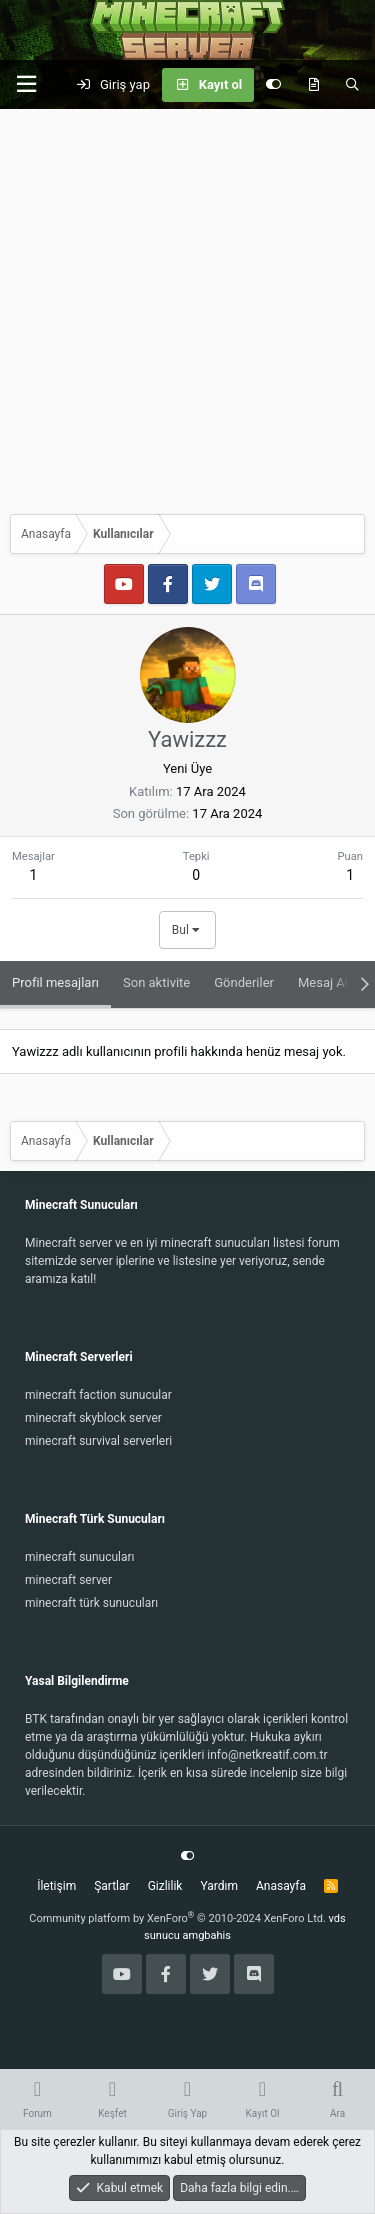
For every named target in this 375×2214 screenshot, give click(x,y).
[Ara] (352, 85)
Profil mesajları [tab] (55, 982)
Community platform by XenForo (177, 1918)
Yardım (219, 1886)
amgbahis (207, 1935)
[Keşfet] (313, 85)
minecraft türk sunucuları (91, 1603)
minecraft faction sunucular (98, 1395)
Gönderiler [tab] (244, 982)
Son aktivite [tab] (156, 982)
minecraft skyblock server (93, 1418)
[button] (26, 84)
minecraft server (68, 1580)
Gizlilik (165, 1886)
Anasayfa (281, 1886)
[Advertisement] (187, 306)
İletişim (56, 1886)
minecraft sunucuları (80, 1557)
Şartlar (111, 1886)
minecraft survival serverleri (98, 1441)
